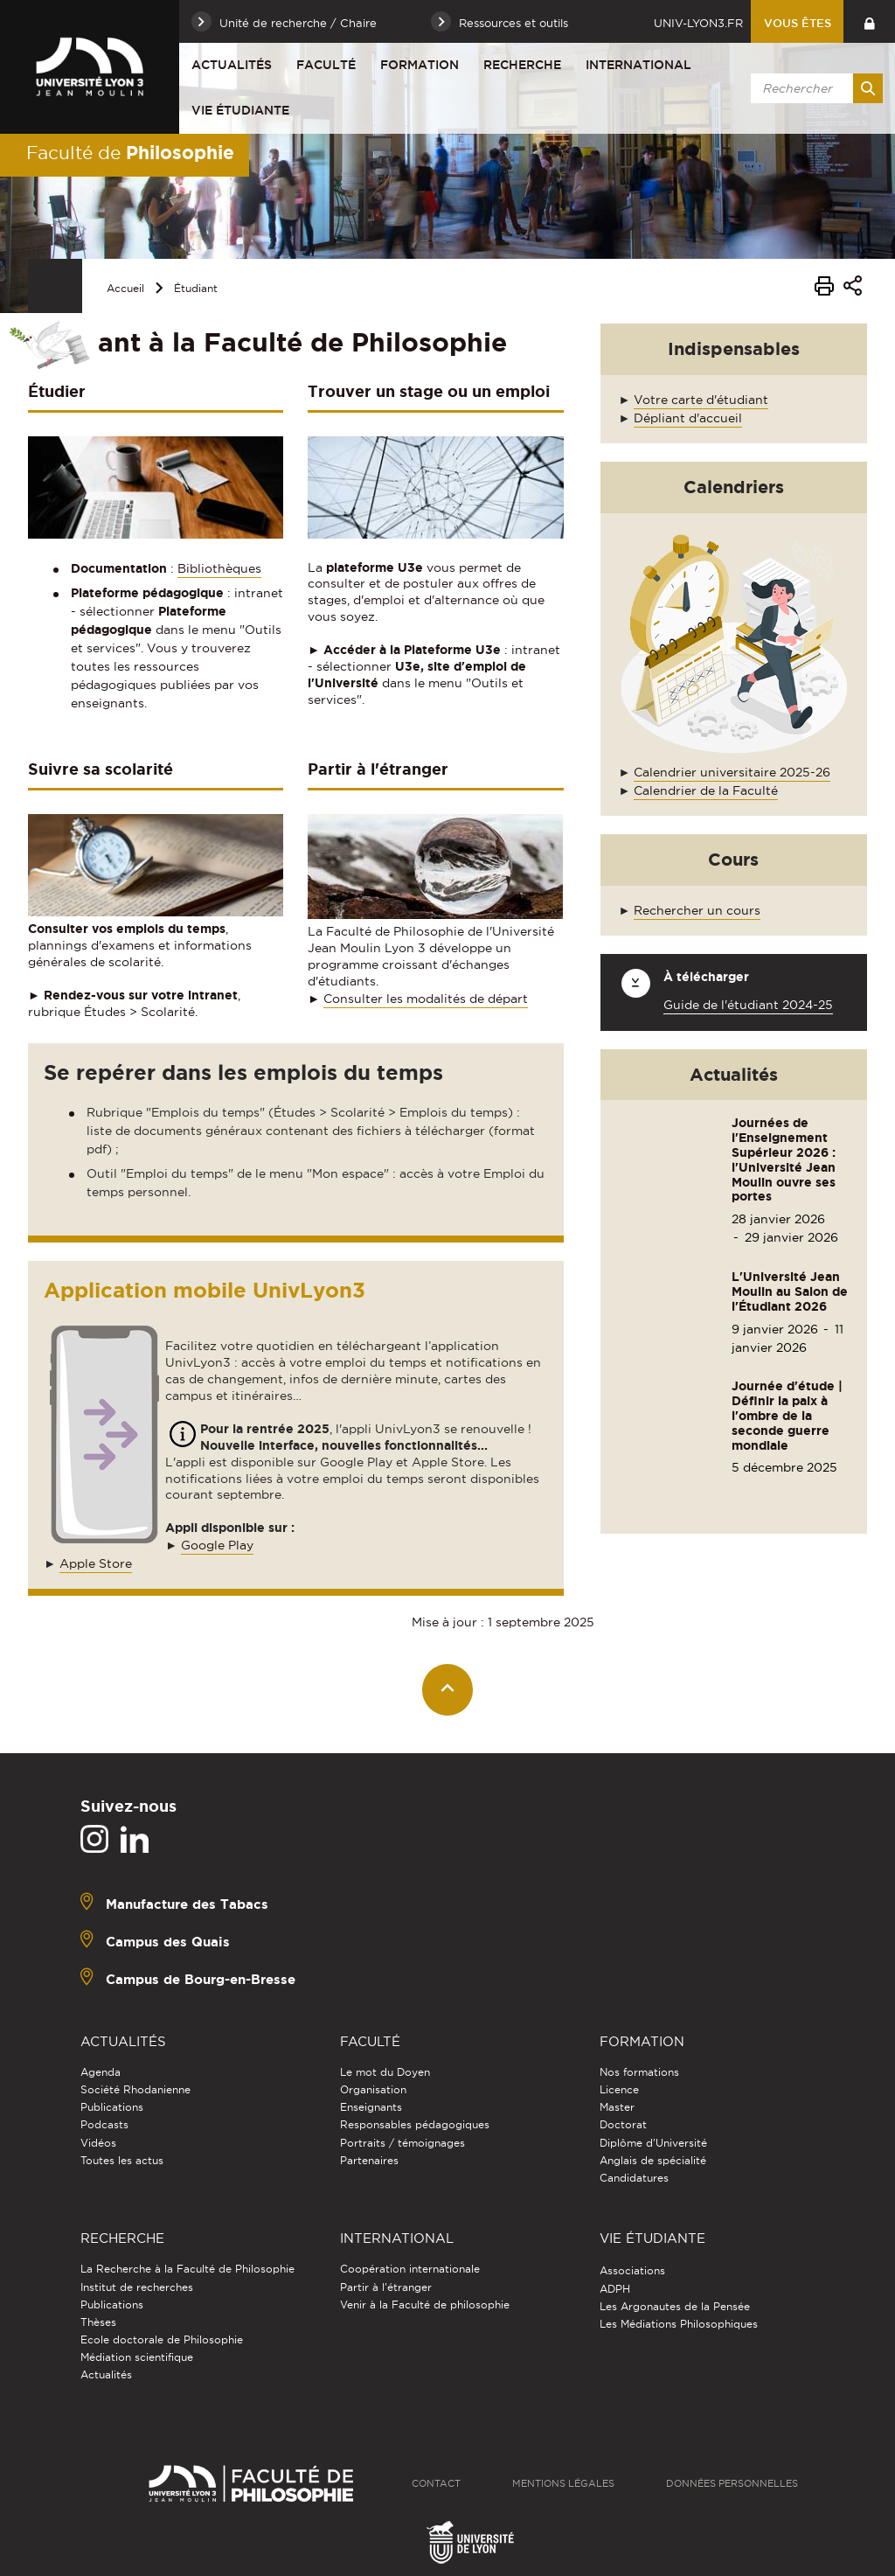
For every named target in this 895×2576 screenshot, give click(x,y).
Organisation (373, 2089)
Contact (436, 2483)
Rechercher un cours (697, 910)
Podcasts (104, 2124)
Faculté (326, 65)
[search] (814, 88)
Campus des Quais (168, 1940)
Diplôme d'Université (653, 2142)
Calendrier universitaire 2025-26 (732, 772)
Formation (419, 65)
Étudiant (196, 288)
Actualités (231, 65)
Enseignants (371, 2107)
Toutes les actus (121, 2160)
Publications (111, 2107)
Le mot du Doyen (385, 2072)
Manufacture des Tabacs (187, 1903)
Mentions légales (563, 2483)
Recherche (522, 65)
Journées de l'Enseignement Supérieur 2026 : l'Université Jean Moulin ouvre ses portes (784, 1159)
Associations (632, 2270)
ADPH (615, 2288)
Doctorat (623, 2124)
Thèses (98, 2322)
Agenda (100, 2072)
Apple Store (95, 1563)
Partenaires (369, 2160)
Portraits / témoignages (402, 2142)
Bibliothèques (219, 568)
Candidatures (634, 2177)
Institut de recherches (136, 2287)
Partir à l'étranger (386, 2287)
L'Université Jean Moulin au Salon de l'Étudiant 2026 (790, 1291)
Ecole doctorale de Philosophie (161, 2339)
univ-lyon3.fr (698, 23)
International (638, 65)
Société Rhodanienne (135, 2089)
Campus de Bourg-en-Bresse (200, 1978)
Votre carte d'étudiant (701, 400)
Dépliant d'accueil (688, 418)
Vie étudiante (240, 110)
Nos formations (639, 2072)
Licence (619, 2089)
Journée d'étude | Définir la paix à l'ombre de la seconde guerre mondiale (787, 1415)
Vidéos (98, 2142)
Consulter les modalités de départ (425, 999)
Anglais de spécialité (653, 2160)
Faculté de (130, 152)
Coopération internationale (410, 2268)
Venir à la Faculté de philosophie (425, 2304)
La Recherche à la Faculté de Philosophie (187, 2268)
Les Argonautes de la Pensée (675, 2306)
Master (617, 2107)
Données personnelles (732, 2483)
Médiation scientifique (136, 2357)
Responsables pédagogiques (414, 2124)
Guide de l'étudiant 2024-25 (748, 1005)
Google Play (217, 1545)
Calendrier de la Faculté (706, 790)
